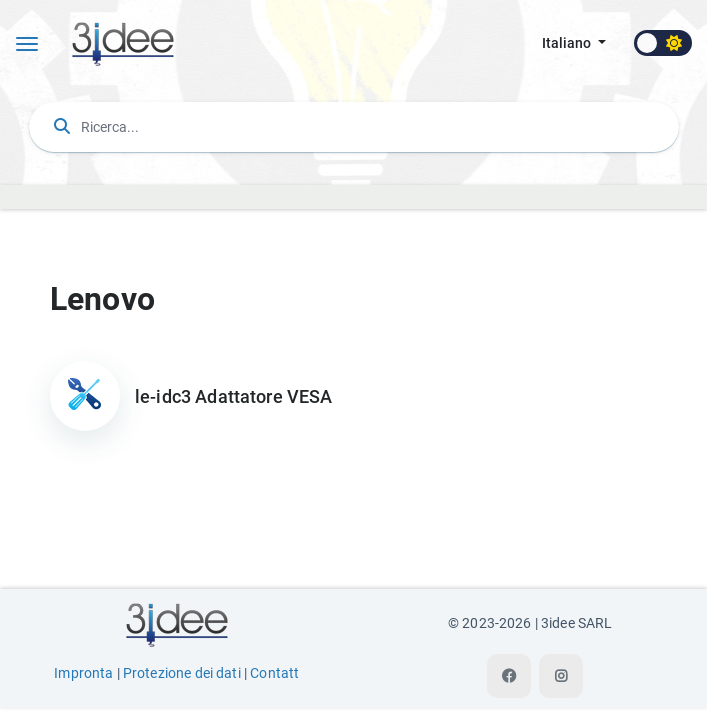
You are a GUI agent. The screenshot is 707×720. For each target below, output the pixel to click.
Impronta (83, 673)
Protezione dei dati (182, 673)
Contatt (274, 673)
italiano (568, 43)
